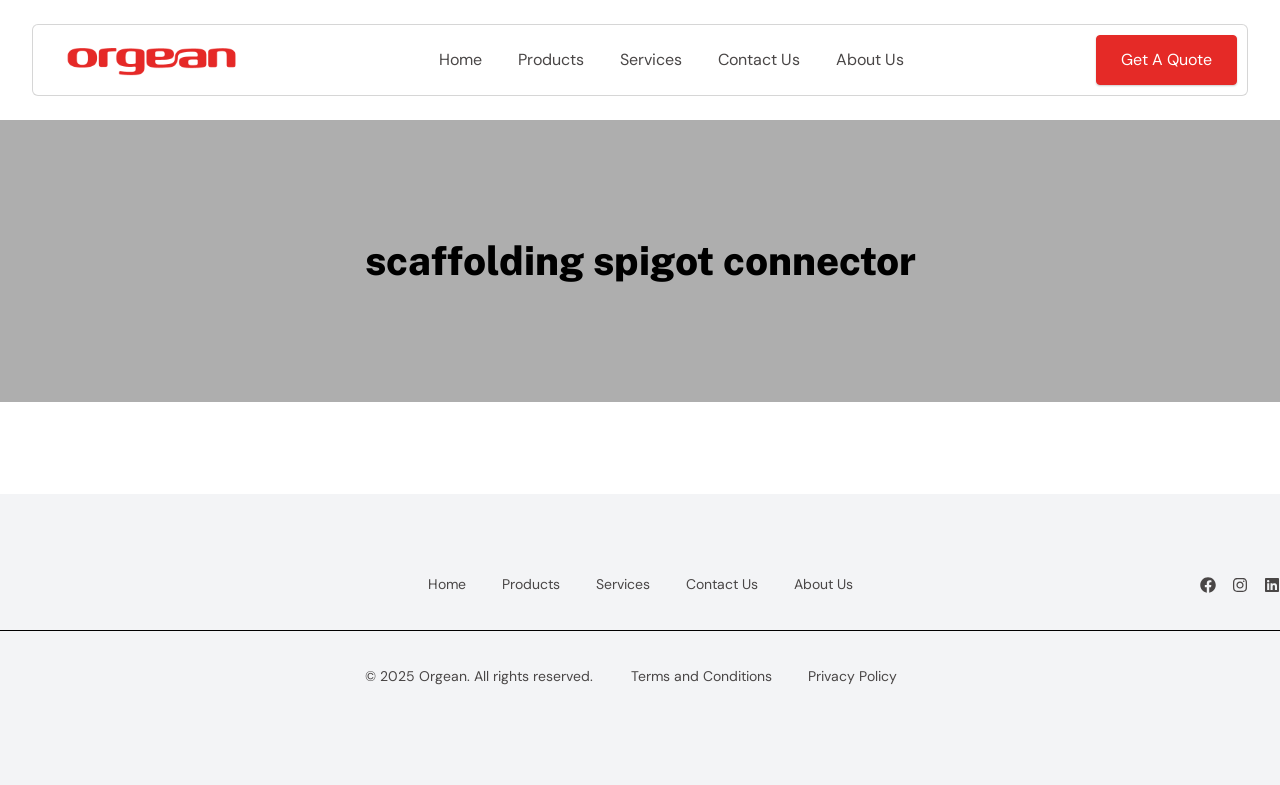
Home (460, 59)
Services (651, 59)
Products (551, 59)
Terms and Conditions (701, 676)
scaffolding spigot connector (640, 260)
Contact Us (759, 59)
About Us (870, 59)
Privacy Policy (852, 676)
